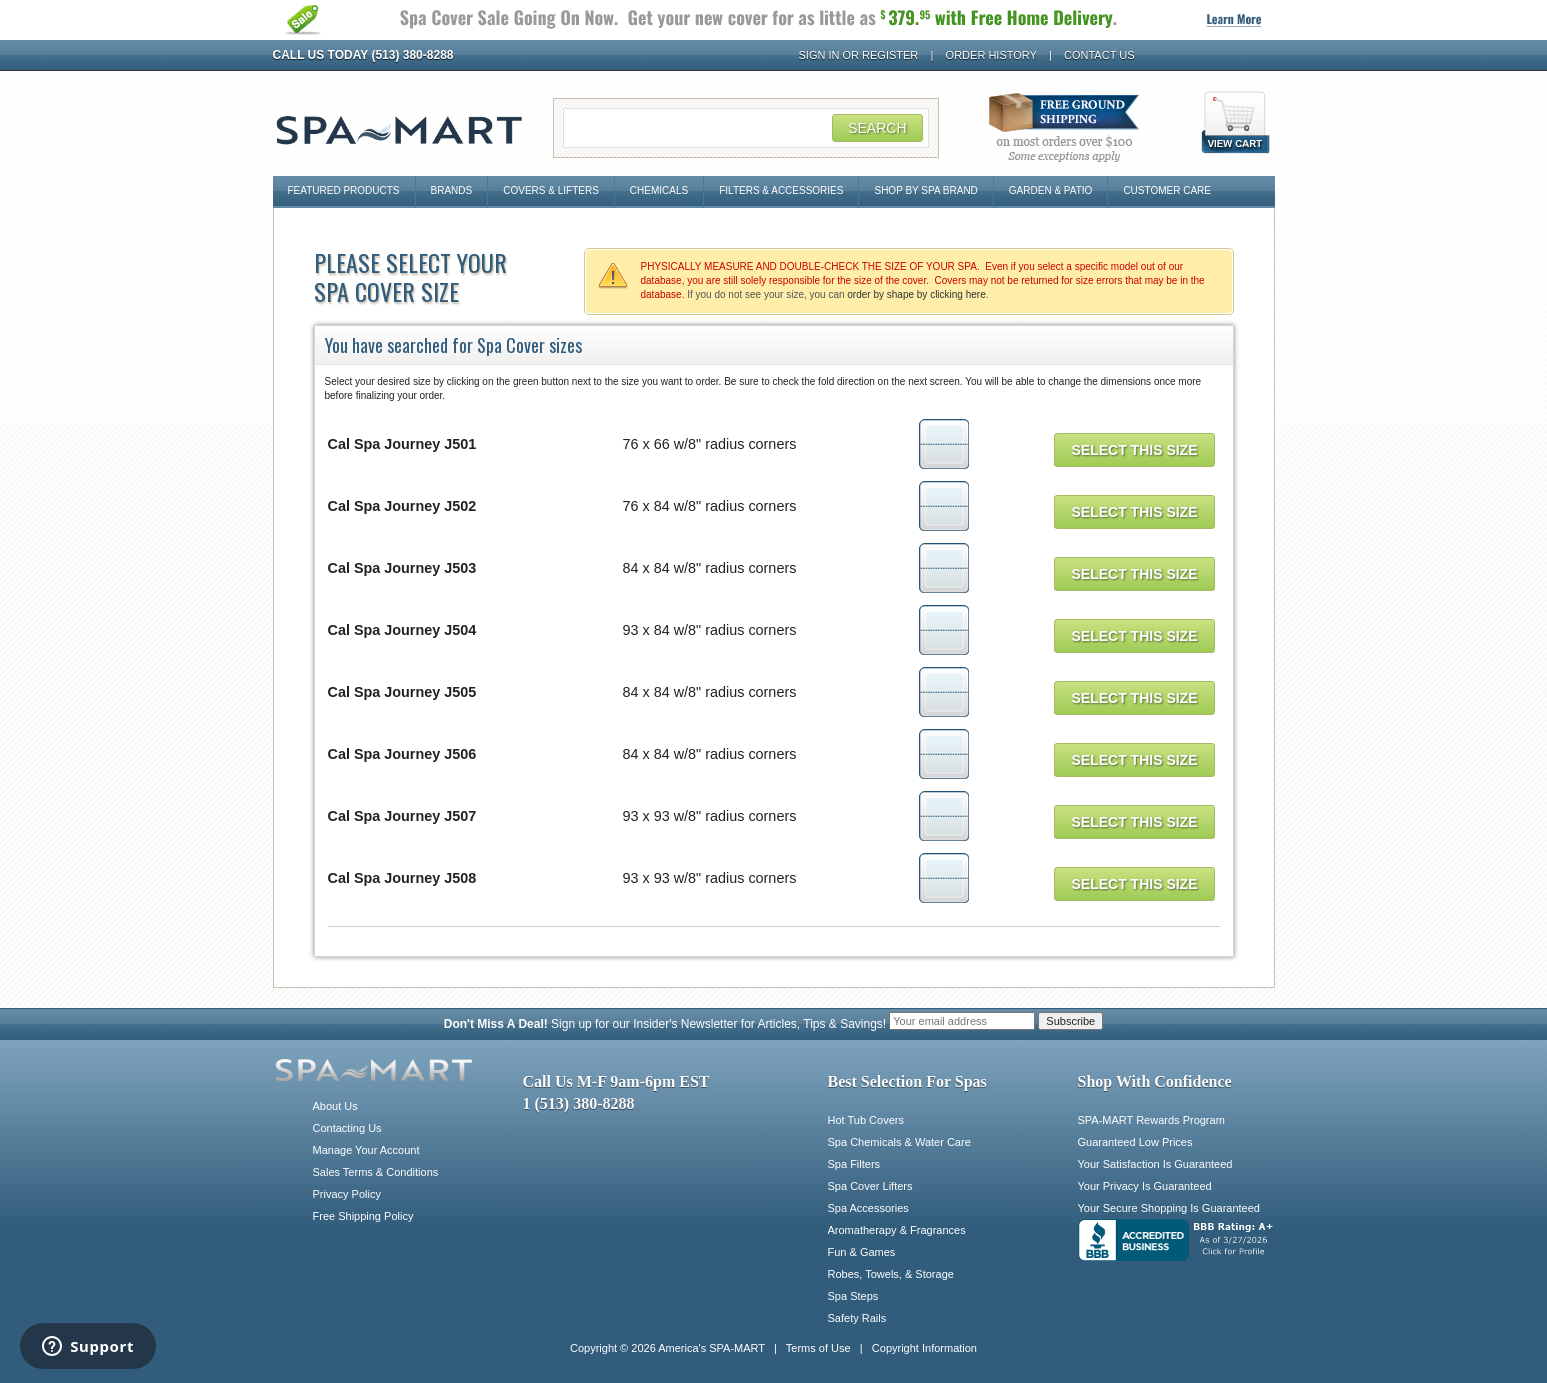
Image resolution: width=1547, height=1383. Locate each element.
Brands (452, 190)
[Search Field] (746, 128)
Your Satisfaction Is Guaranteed (1155, 1164)
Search (877, 128)
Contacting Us (347, 1128)
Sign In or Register (859, 55)
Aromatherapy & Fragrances (897, 1230)
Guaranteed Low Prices (1135, 1142)
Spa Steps (853, 1296)
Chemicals (659, 190)
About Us (335, 1106)
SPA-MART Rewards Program (1151, 1120)
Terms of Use (818, 1348)
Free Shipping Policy (363, 1216)
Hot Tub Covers (866, 1120)
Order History (991, 55)
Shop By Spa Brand (925, 190)
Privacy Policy (347, 1194)
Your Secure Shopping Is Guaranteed (1169, 1208)
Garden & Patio (1051, 190)
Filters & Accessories (781, 190)
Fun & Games (862, 1252)
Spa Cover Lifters (870, 1186)
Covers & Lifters (551, 190)
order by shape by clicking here (916, 294)
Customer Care (1167, 190)
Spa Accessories (868, 1208)
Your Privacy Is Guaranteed (1145, 1186)
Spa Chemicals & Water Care (899, 1142)
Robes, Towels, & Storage (891, 1274)
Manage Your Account (366, 1150)
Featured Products (344, 190)
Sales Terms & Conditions (376, 1172)
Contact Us (1099, 55)
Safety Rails (857, 1318)
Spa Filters (854, 1164)
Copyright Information (924, 1348)
